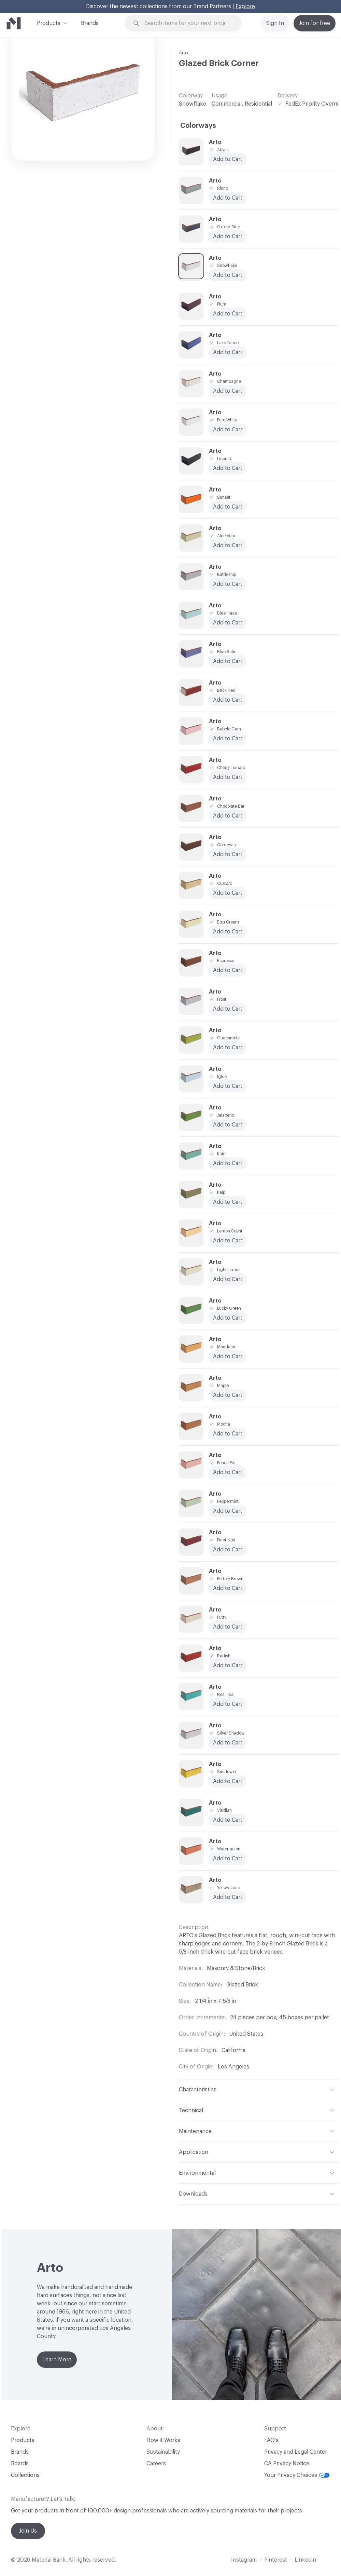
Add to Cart (227, 391)
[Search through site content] (187, 23)
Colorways (198, 125)
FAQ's (271, 2440)
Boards (20, 2463)
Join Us (28, 2531)
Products (48, 22)
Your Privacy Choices (296, 2475)
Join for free (314, 23)
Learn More (56, 2359)
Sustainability (163, 2452)
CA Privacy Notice (286, 2463)
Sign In (275, 23)
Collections (25, 2475)
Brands (90, 23)
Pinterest (275, 2560)
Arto (183, 53)
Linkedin (305, 2560)
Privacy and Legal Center (295, 2452)
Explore (245, 6)
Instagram (244, 2560)
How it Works (163, 2440)
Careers (156, 2463)
